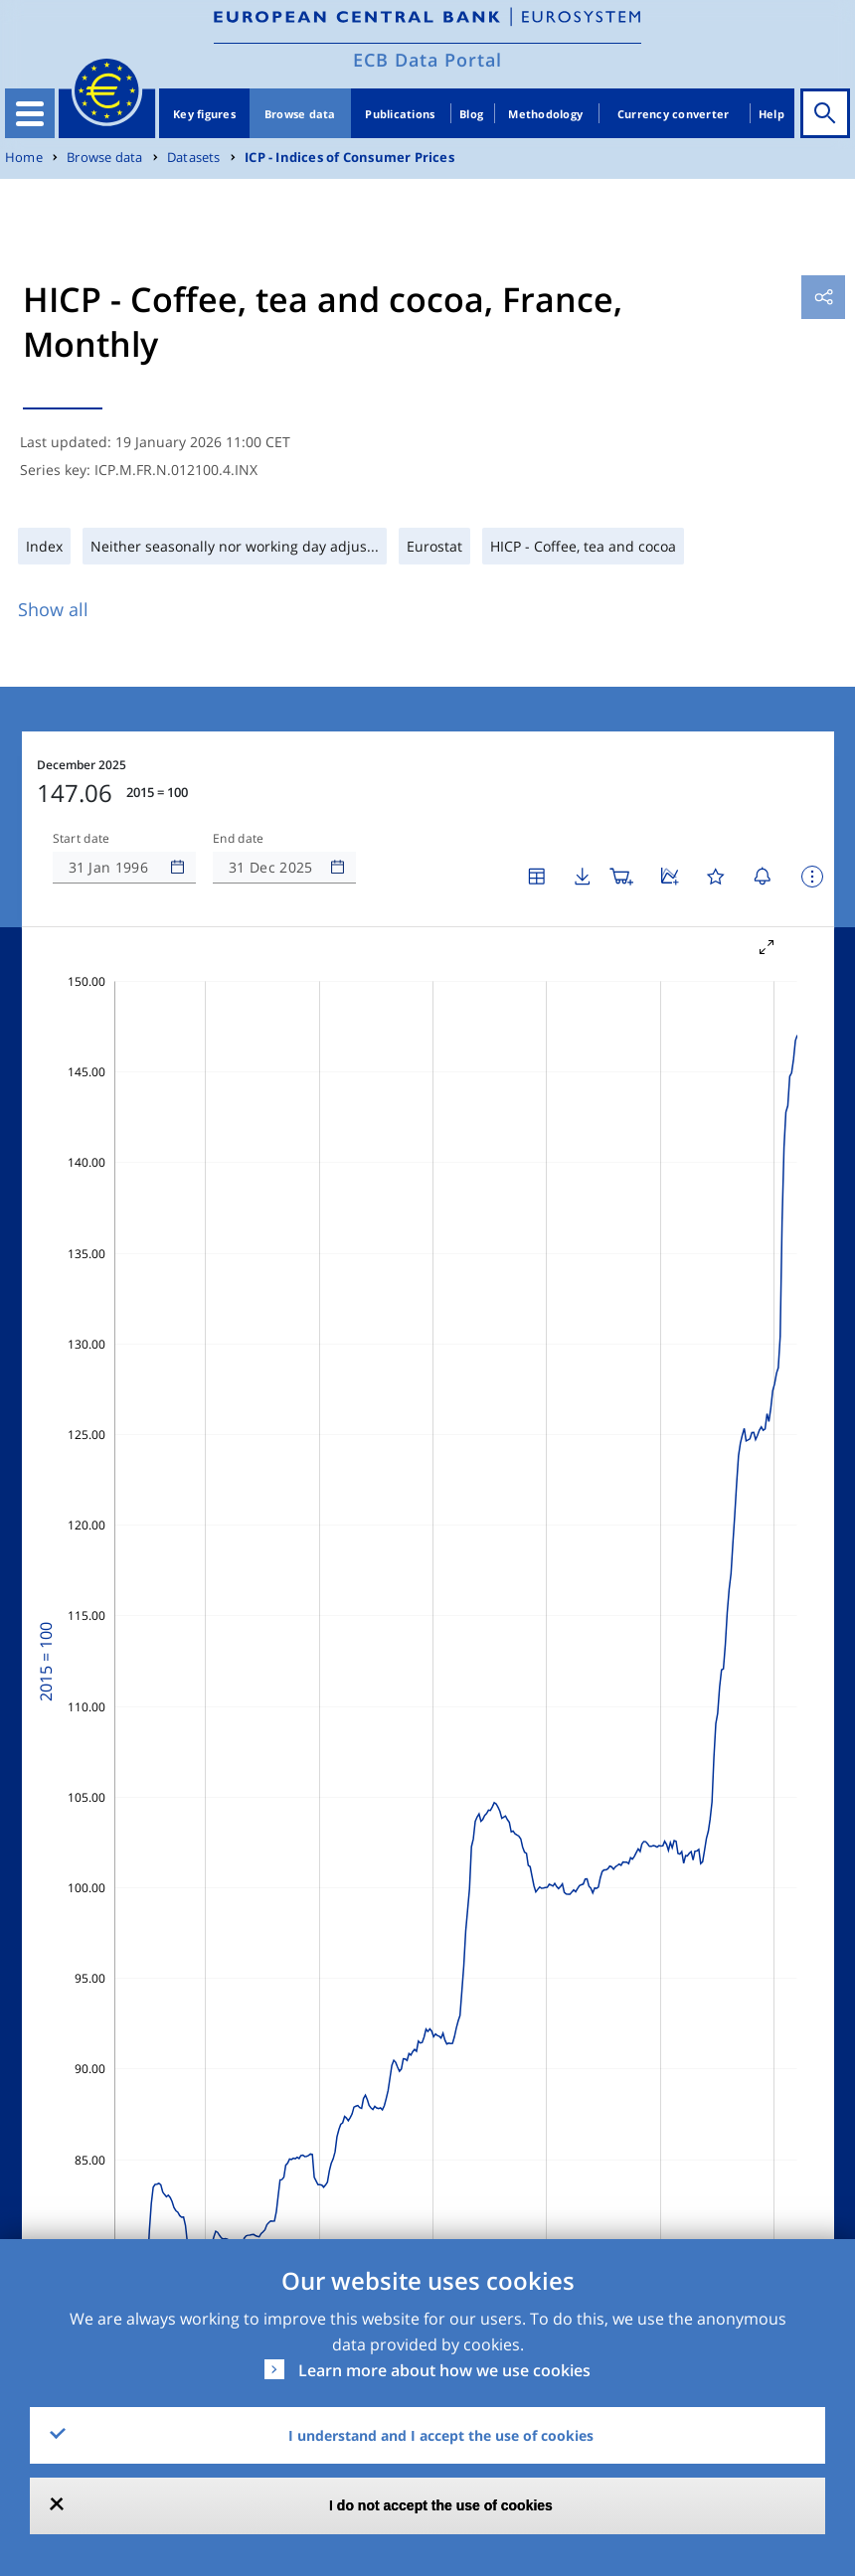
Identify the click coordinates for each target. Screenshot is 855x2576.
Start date (81, 839)
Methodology (545, 113)
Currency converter (673, 113)
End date (238, 839)
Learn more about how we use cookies (444, 2370)
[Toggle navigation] (30, 113)
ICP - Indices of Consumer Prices (349, 157)
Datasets (194, 157)
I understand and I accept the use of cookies (441, 2435)
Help (771, 113)
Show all (53, 609)
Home (24, 157)
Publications (399, 113)
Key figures (204, 113)
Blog (471, 113)
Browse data (300, 113)
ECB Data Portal (427, 60)
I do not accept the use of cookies (441, 2505)
